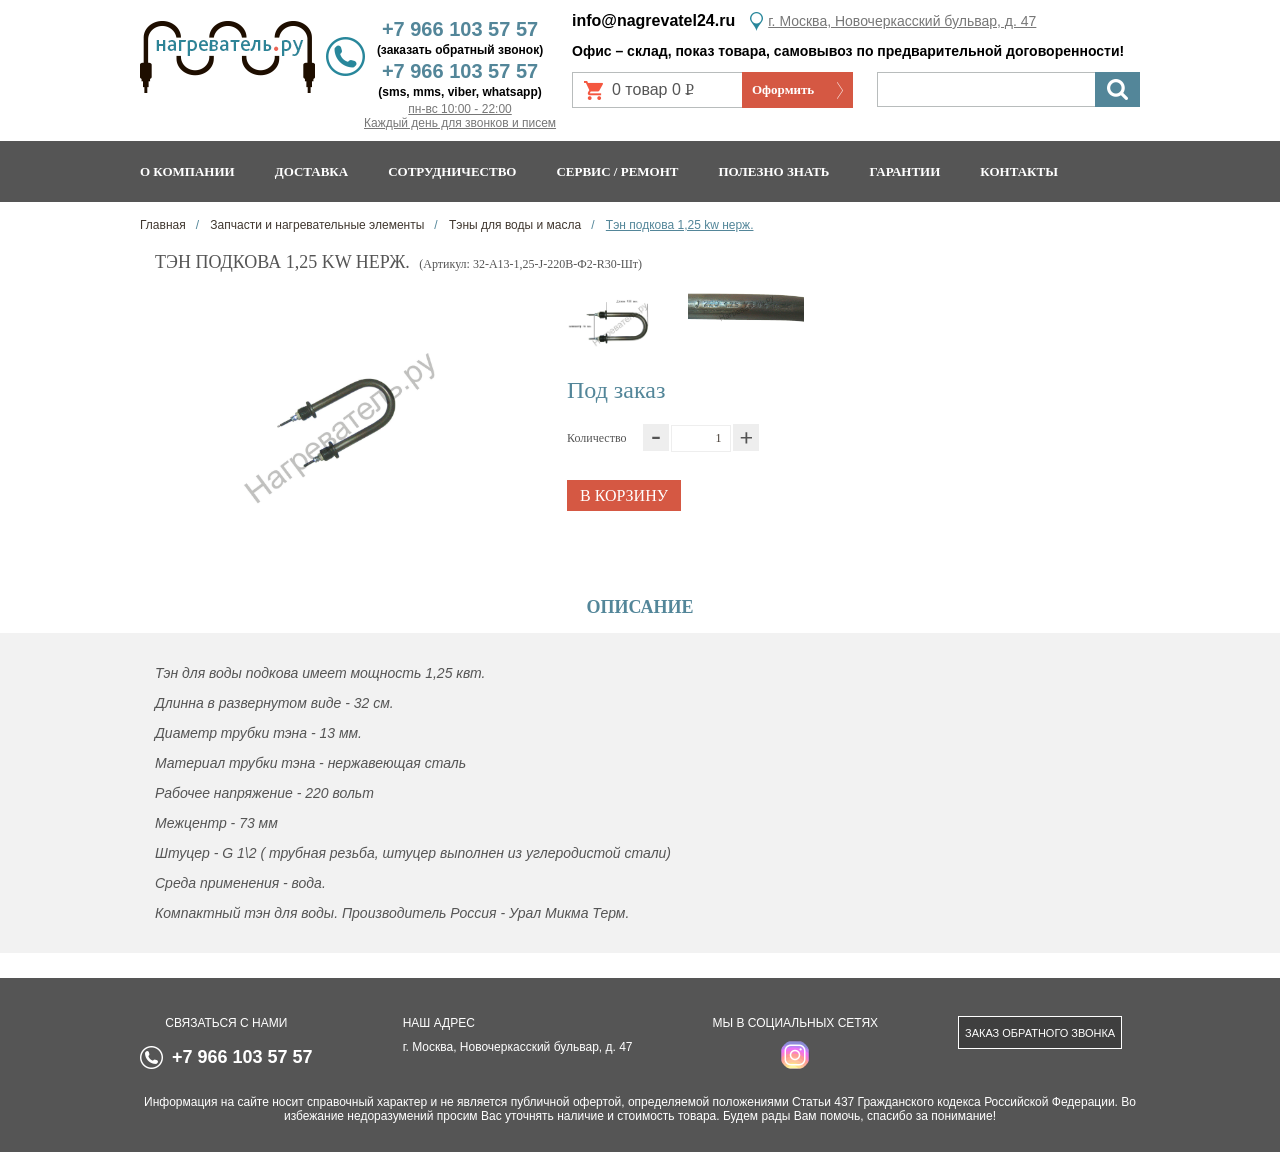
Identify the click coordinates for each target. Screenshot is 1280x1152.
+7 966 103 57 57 (460, 29)
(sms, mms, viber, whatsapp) (459, 92)
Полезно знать (774, 171)
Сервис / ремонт (617, 171)
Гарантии (904, 171)
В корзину (624, 495)
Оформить (783, 89)
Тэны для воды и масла (513, 225)
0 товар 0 (661, 94)
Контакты (1019, 171)
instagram (795, 1055)
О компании (187, 171)
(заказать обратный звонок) (460, 50)
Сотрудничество (452, 171)
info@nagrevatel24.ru (653, 20)
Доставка (312, 171)
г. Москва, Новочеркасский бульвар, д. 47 (902, 21)
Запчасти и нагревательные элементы (315, 225)
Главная (163, 225)
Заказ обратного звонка (1040, 1033)
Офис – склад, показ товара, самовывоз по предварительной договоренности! (848, 51)
